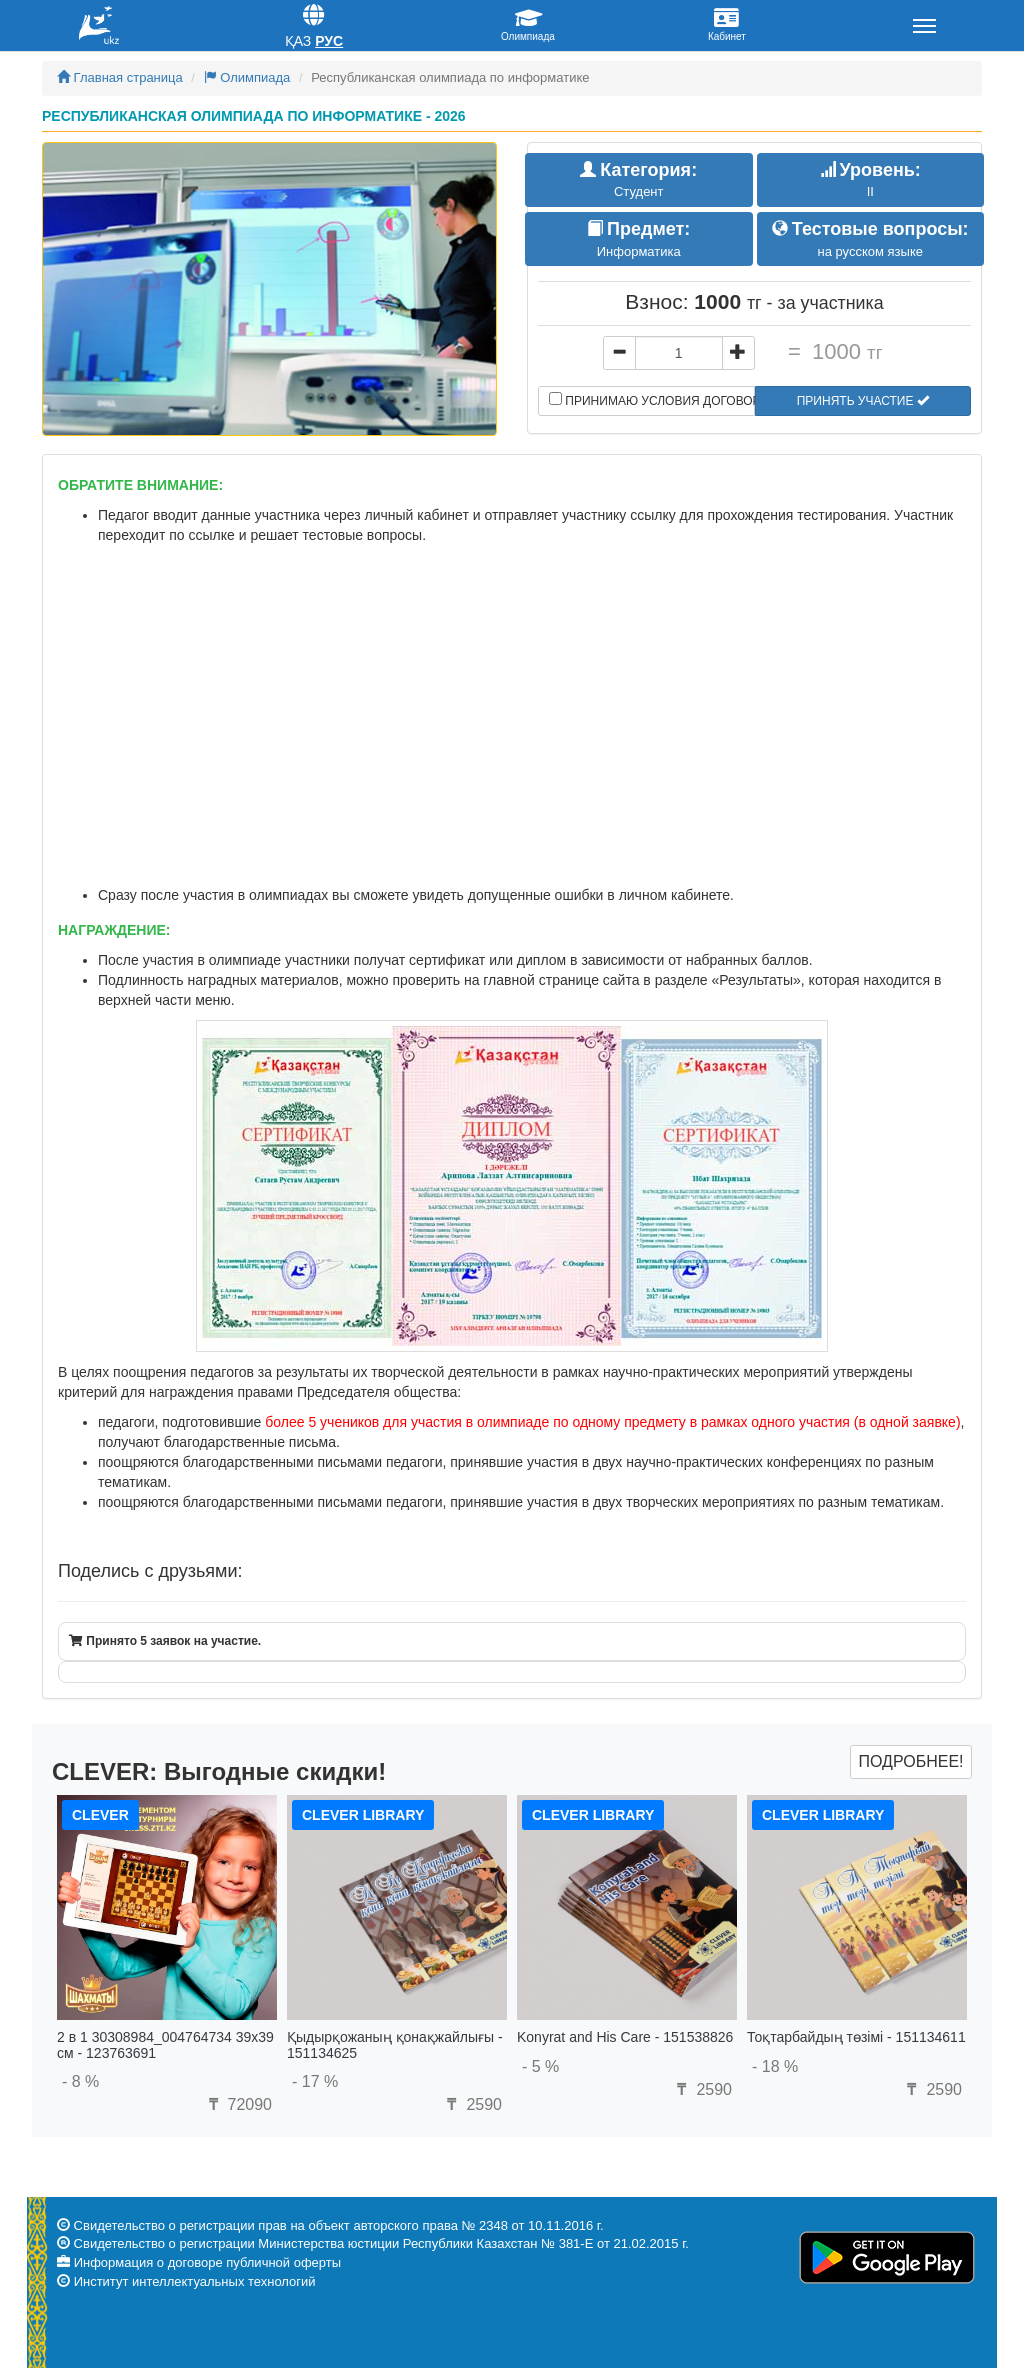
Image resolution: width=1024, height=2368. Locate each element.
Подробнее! (910, 1761)
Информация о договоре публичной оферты (207, 2262)
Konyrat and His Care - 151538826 (625, 2037)
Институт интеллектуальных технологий (195, 2281)
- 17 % (315, 2081)
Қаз (298, 41)
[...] (679, 353)
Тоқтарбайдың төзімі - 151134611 (856, 2037)
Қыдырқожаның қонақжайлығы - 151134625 (395, 2044)
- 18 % (775, 2066)
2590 (472, 2104)
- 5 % (540, 2066)
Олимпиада (247, 77)
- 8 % (80, 2081)
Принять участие (863, 401)
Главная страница (120, 77)
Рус (329, 41)
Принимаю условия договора (652, 400)
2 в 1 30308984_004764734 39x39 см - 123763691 (165, 2044)
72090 (237, 2104)
